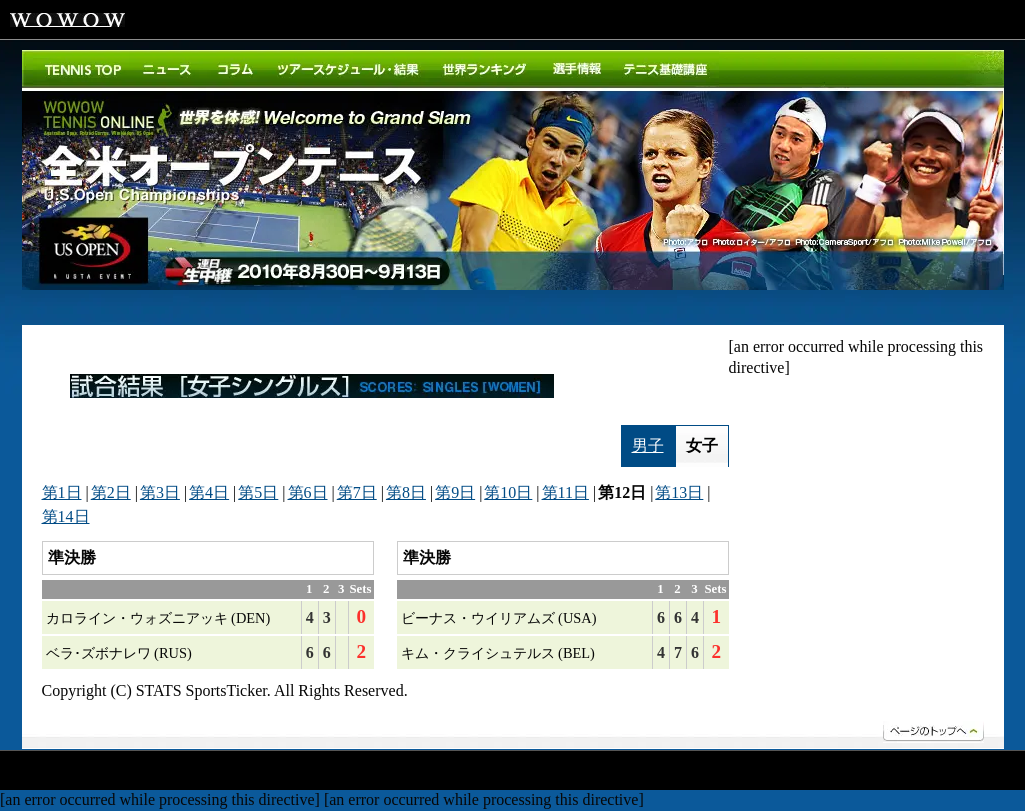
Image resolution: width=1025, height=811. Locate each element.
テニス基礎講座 (666, 68)
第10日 (508, 492)
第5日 (258, 492)
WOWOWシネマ (372, 19)
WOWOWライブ (282, 19)
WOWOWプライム (194, 19)
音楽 (220, 771)
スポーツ (156, 771)
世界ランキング (485, 68)
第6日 (308, 492)
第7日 (357, 492)
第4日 (209, 492)
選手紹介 (576, 68)
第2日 (111, 492)
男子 (648, 445)
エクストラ (551, 771)
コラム (235, 68)
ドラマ (88, 771)
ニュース (169, 68)
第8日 (406, 492)
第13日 (679, 492)
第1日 (62, 492)
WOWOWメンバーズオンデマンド (477, 19)
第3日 (160, 492)
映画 (31, 771)
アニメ (356, 771)
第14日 (66, 516)
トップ (83, 68)
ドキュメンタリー (447, 771)
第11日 (565, 492)
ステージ (286, 771)
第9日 (455, 492)
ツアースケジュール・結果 (349, 68)
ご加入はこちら (912, 20)
